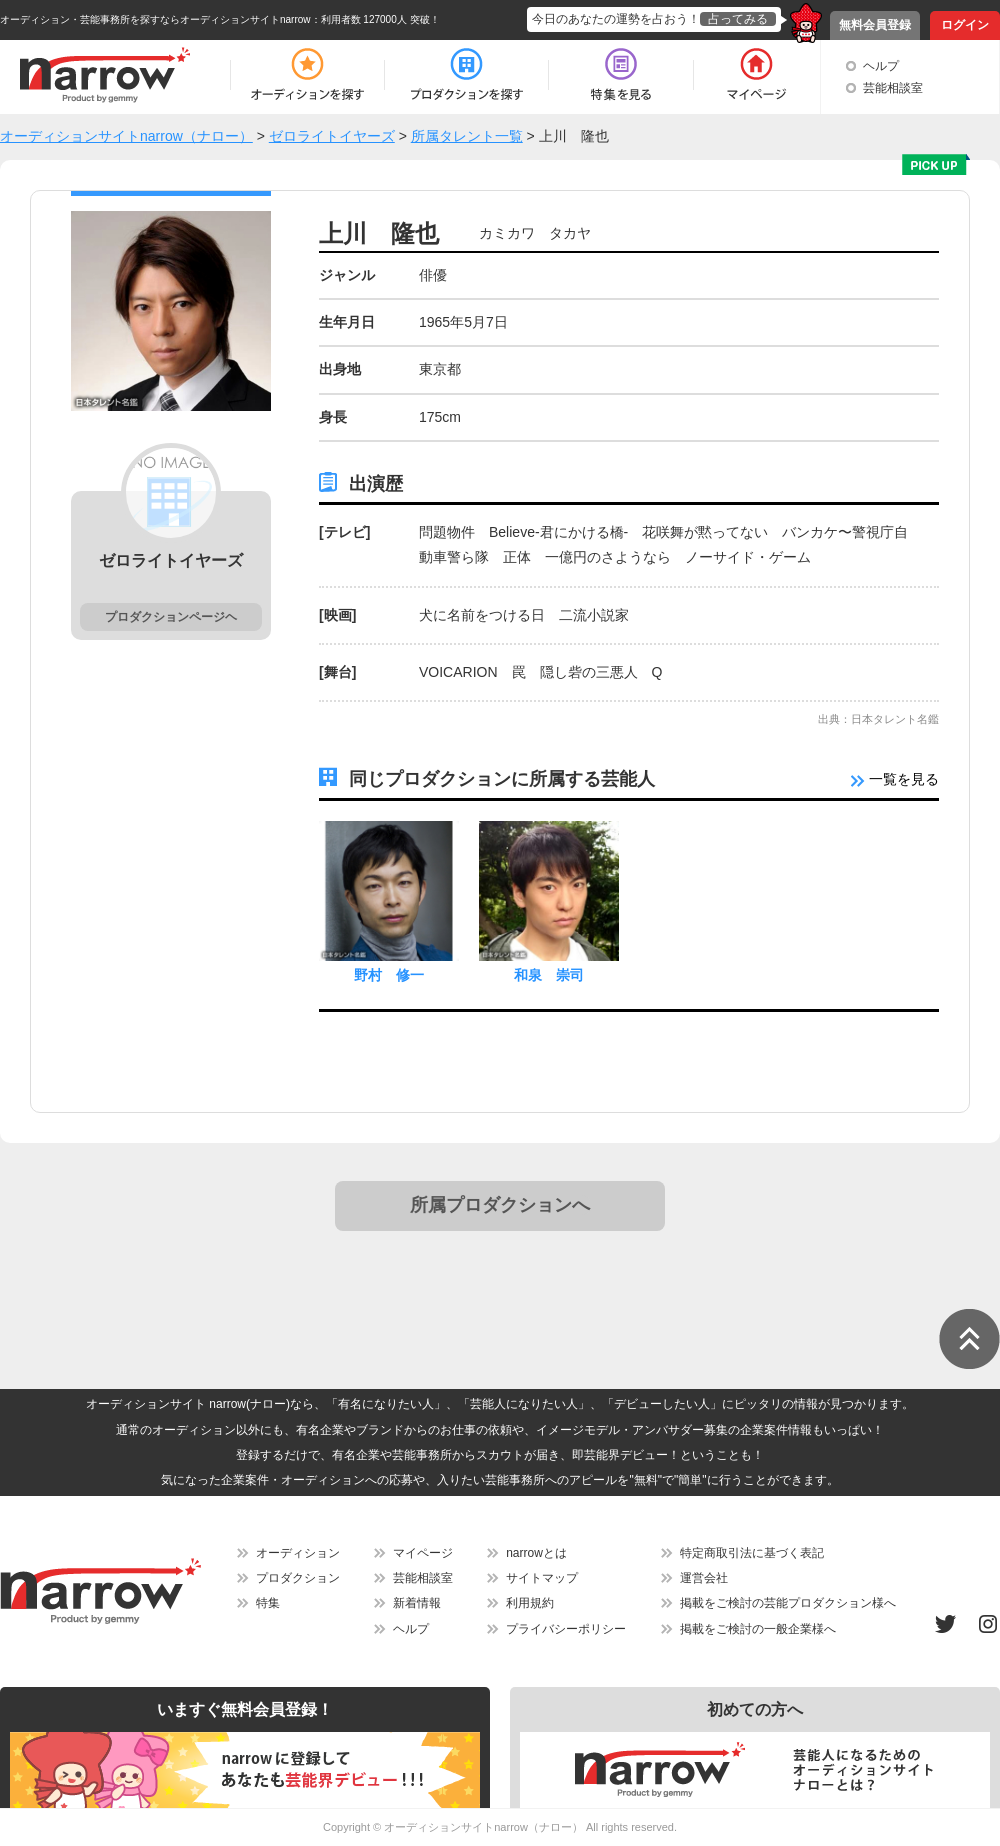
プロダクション (298, 1578)
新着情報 (417, 1603)
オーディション (298, 1553)
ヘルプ (881, 66)
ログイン (965, 25)
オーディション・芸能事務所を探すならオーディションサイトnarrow (155, 19)
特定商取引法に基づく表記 (752, 1553)
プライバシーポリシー (566, 1629)
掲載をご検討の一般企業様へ (758, 1629)
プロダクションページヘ (171, 617)
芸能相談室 (893, 88)
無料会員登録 (875, 25)
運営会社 (704, 1578)
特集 (268, 1603)
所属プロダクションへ (500, 1205)
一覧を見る (895, 779)
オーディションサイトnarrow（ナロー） (483, 1827)
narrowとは (536, 1553)
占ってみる (738, 19)
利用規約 (530, 1603)
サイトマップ (542, 1578)
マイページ (423, 1553)
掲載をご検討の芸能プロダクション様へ (788, 1603)
